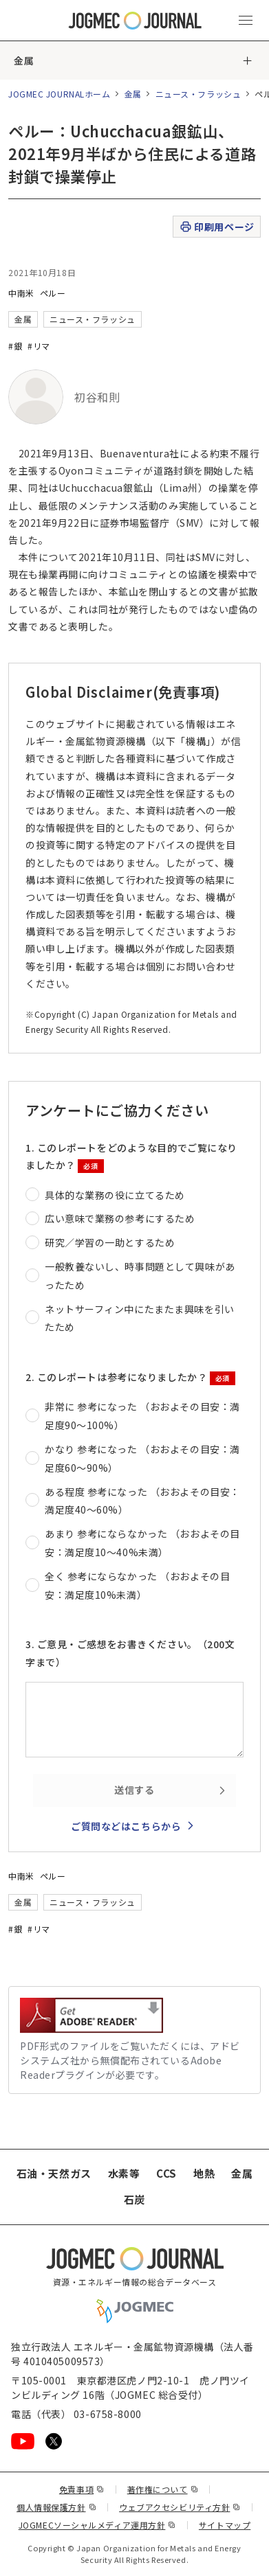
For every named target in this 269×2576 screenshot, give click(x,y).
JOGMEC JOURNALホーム (59, 94)
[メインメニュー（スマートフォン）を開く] (245, 20)
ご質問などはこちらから (126, 1826)
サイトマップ (224, 2525)
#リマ (39, 346)
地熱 (204, 2173)
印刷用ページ (216, 227)
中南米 (21, 293)
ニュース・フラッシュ (198, 94)
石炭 (134, 2199)
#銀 (15, 346)
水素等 (124, 2173)
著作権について (162, 2489)
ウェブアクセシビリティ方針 (180, 2507)
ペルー (53, 293)
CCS (166, 2173)
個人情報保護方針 (56, 2507)
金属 (24, 60)
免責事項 (82, 2489)
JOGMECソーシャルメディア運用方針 (97, 2525)
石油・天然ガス (54, 2173)
